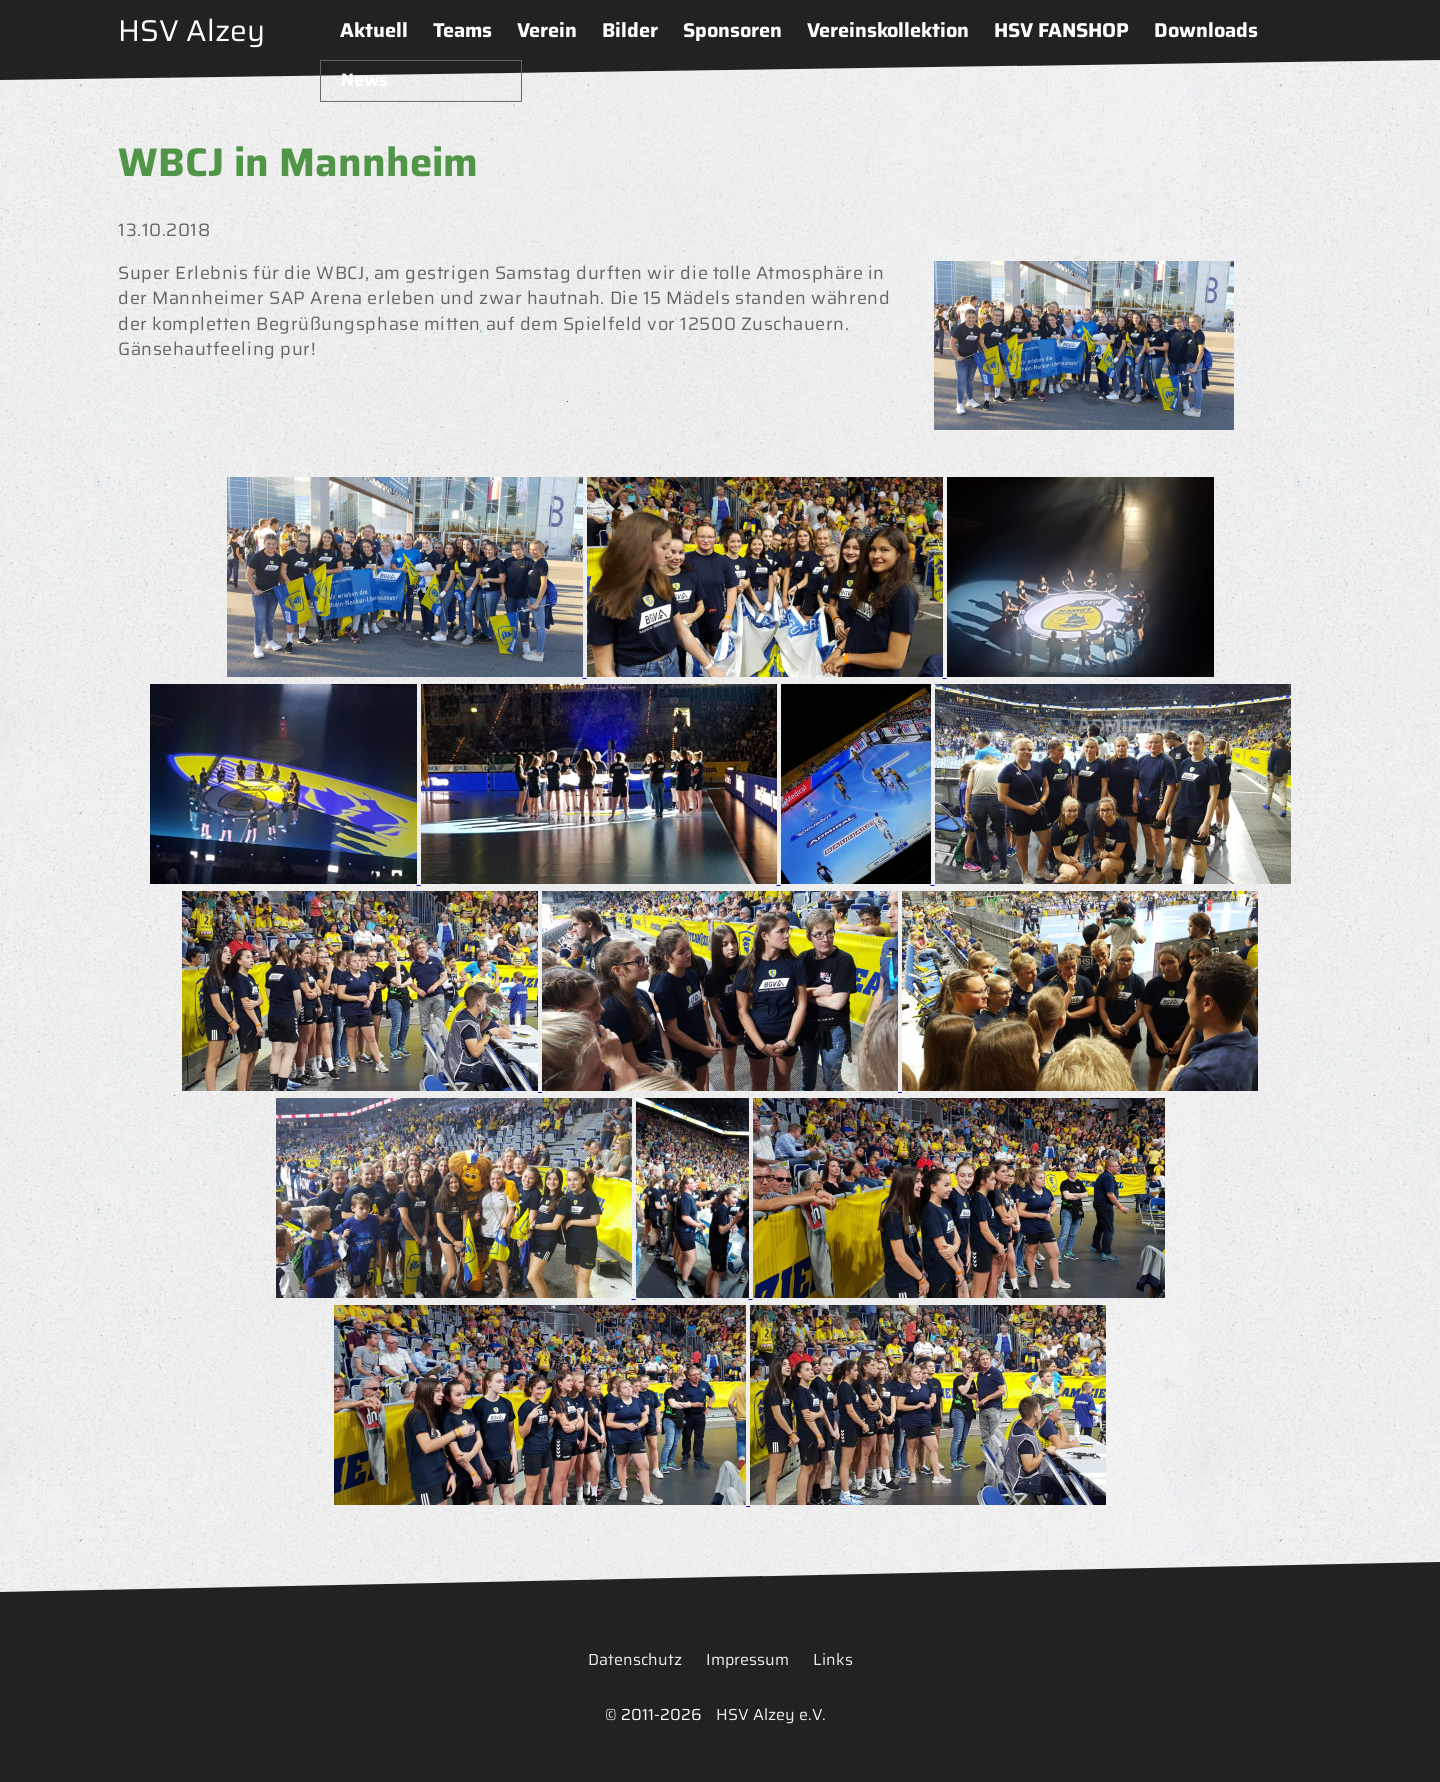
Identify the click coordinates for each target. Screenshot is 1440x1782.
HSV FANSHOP (1061, 30)
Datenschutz (635, 1659)
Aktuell (374, 30)
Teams (462, 30)
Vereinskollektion (888, 30)
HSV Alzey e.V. (771, 1714)
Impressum (747, 1659)
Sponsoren (732, 30)
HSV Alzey (191, 30)
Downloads (1206, 30)
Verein (547, 30)
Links (833, 1659)
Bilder (630, 30)
